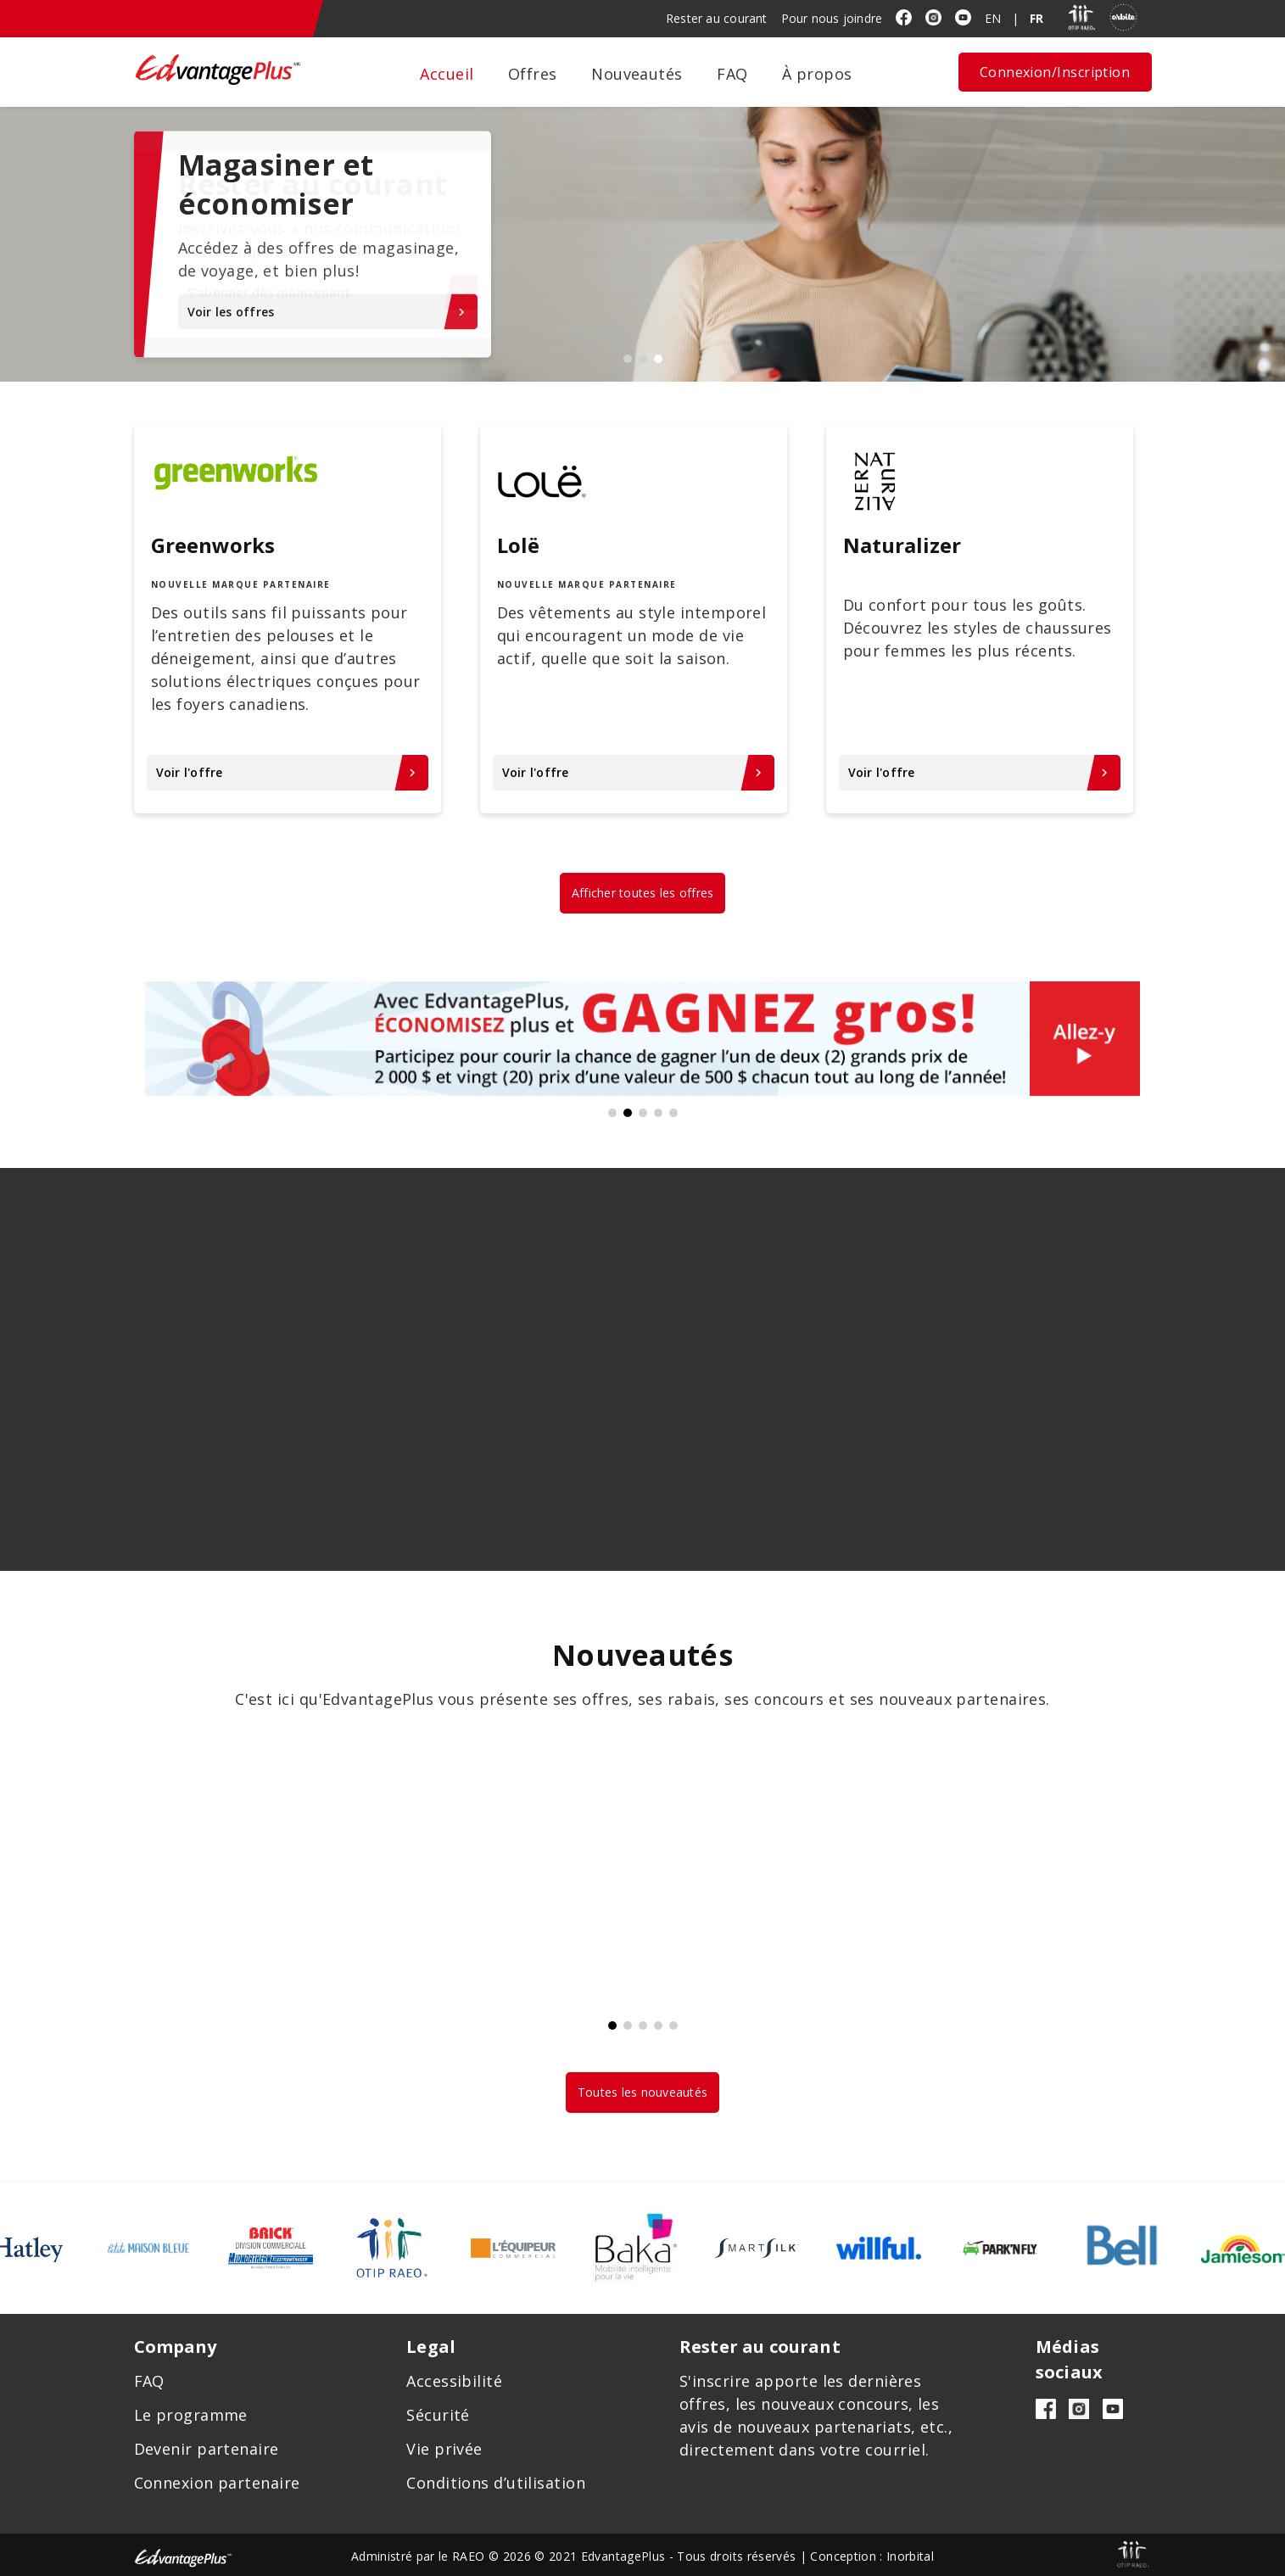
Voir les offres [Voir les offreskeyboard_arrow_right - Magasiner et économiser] (328, 311)
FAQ (732, 74)
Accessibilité (454, 2381)
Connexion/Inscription (1055, 72)
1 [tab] (627, 359)
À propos (817, 74)
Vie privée (444, 2449)
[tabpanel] (642, 244)
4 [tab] (658, 1113)
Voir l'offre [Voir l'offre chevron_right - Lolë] (634, 772)
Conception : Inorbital (872, 2556)
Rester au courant (717, 18)
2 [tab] (643, 359)
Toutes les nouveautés (642, 2092)
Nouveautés (637, 74)
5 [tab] (673, 1113)
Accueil (446, 74)
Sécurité (438, 2415)
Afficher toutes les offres (643, 893)
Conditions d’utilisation (495, 2483)
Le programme (191, 2415)
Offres (532, 74)
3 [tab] (658, 359)
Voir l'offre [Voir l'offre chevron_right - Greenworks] (288, 772)
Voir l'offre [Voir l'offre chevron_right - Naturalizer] (980, 772)
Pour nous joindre (832, 18)
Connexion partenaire (217, 2483)
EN (993, 18)
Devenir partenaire (206, 2449)
